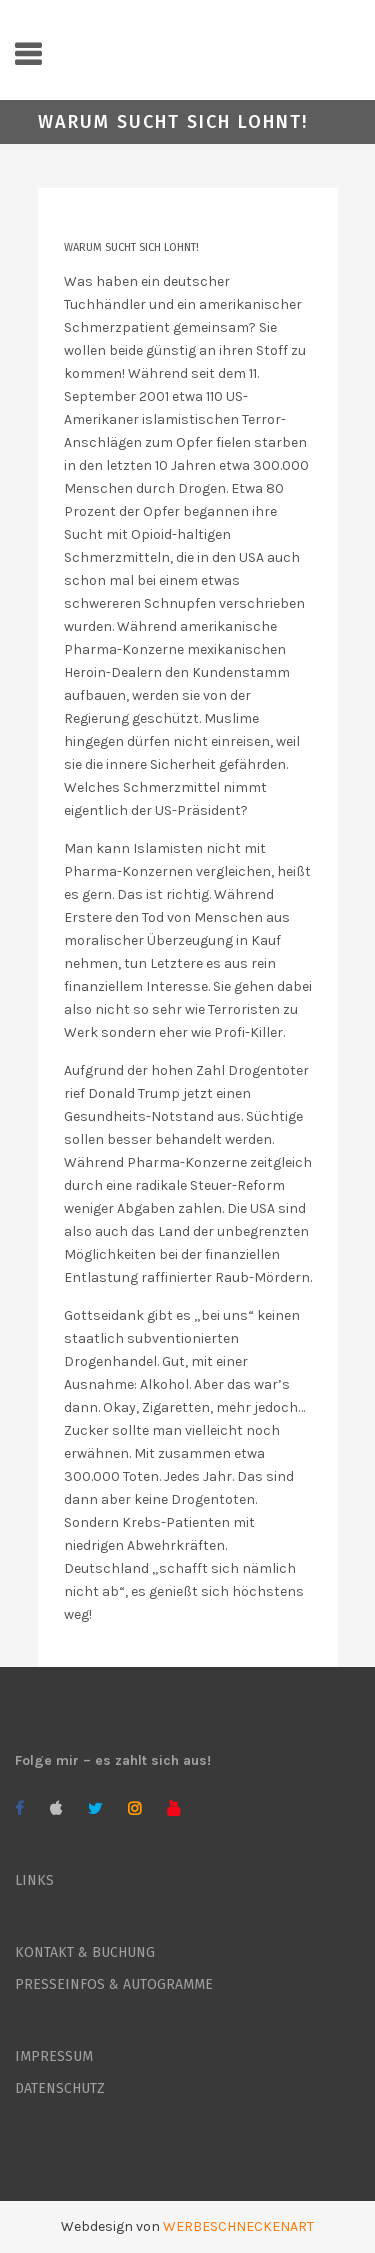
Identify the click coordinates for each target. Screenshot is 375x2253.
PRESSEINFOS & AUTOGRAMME (114, 1984)
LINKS (34, 1880)
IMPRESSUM (54, 2056)
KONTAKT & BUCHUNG (85, 1952)
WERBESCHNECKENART (238, 2226)
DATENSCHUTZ (60, 2088)
